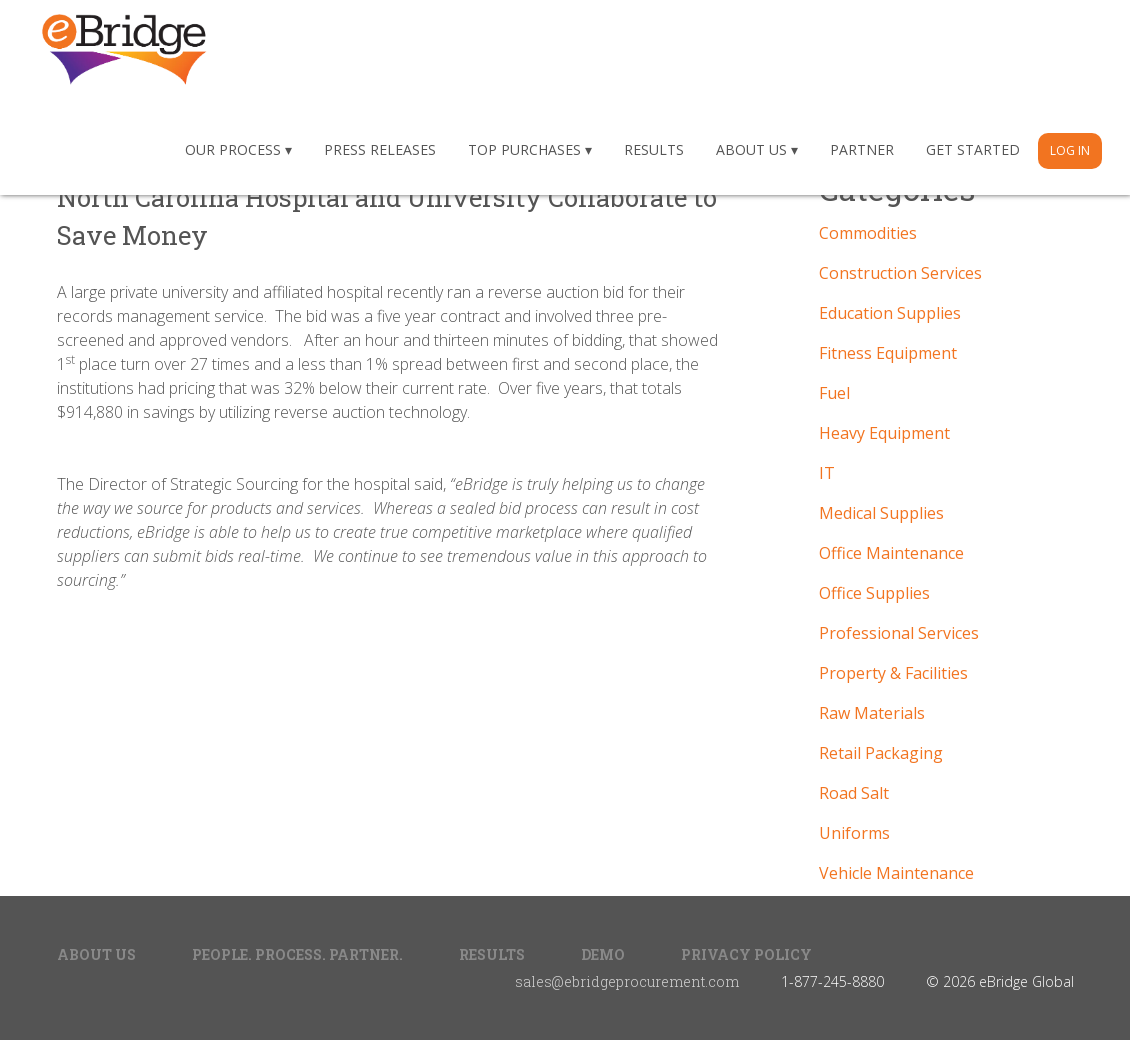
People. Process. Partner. (297, 954)
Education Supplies (890, 313)
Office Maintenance (891, 553)
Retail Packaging (881, 753)
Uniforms (854, 833)
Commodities (868, 233)
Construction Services (900, 273)
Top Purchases (524, 149)
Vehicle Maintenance (896, 873)
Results (654, 149)
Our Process (233, 149)
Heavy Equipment (884, 433)
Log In (1070, 150)
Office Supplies (874, 593)
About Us (751, 149)
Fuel (834, 393)
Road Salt (854, 793)
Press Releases (380, 149)
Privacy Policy (746, 954)
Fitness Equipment (888, 353)
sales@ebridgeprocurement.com (627, 981)
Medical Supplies (881, 513)
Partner (862, 149)
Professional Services (899, 633)
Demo (603, 954)
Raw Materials (872, 713)
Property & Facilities (893, 673)
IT (827, 473)
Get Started (973, 149)
